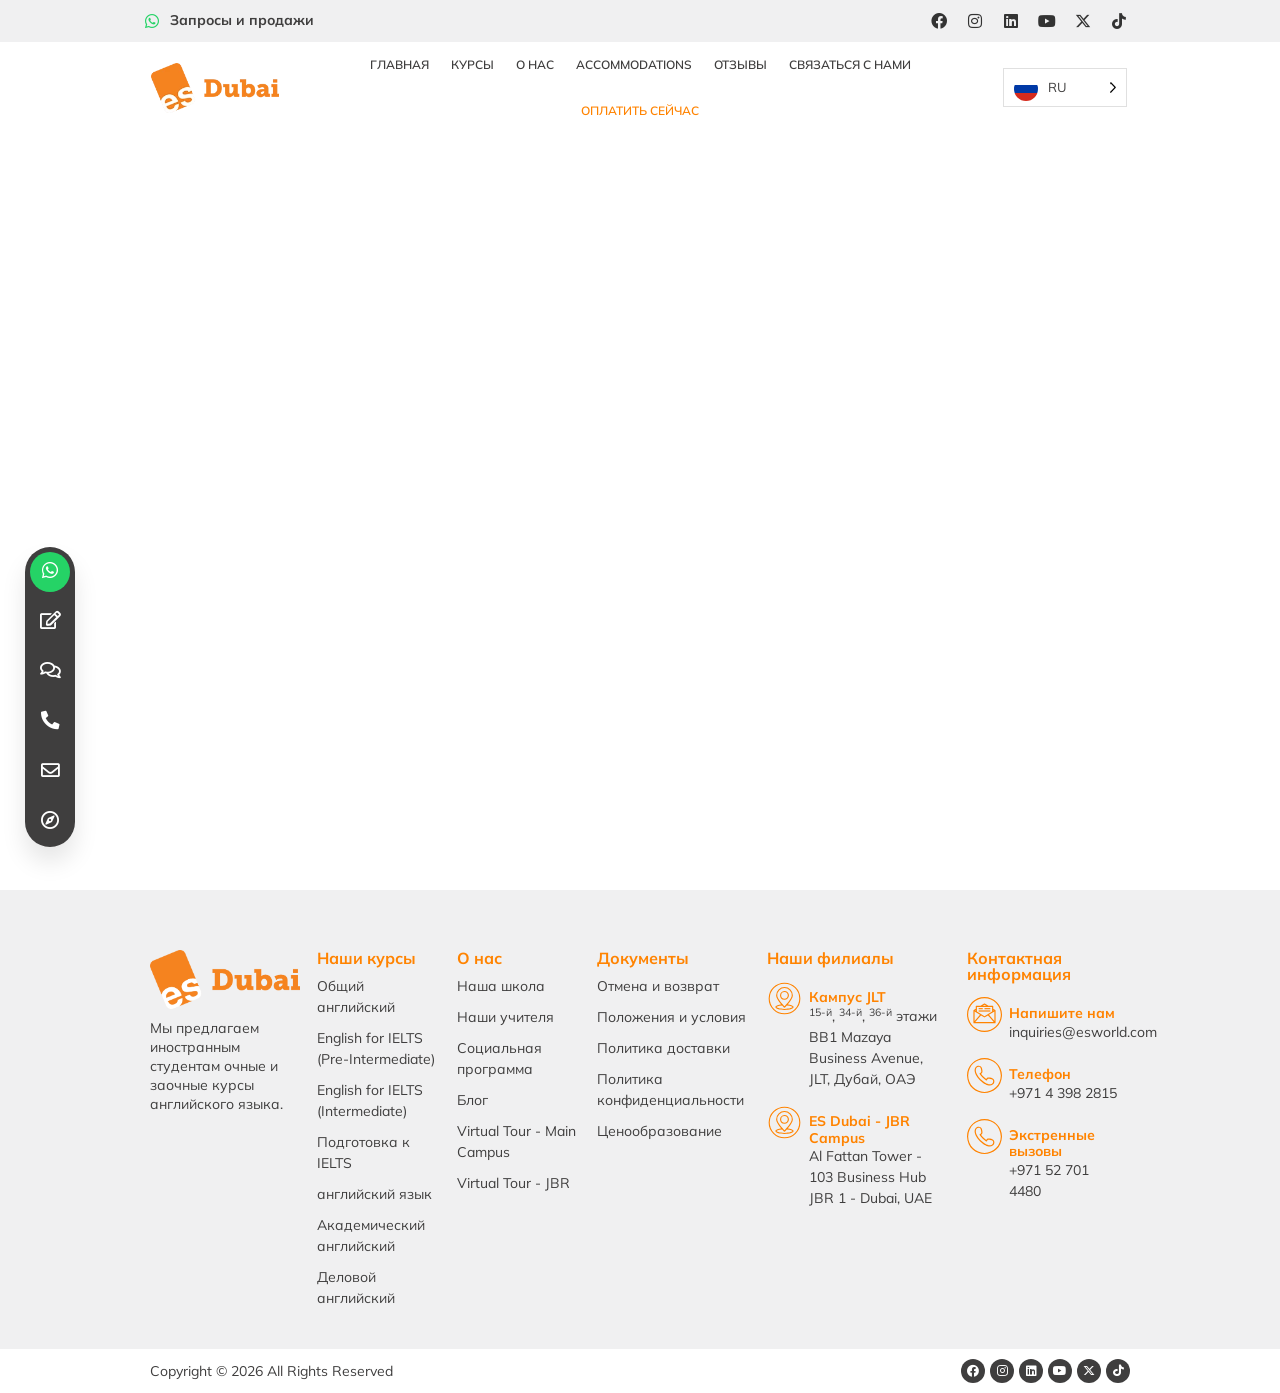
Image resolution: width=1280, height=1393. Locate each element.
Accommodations (634, 64)
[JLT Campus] (784, 998)
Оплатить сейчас (640, 110)
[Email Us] (984, 1014)
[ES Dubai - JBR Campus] (784, 1122)
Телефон (1040, 1074)
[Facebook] (939, 21)
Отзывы (740, 64)
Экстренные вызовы (1052, 1143)
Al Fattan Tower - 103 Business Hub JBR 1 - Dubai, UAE (870, 1177)
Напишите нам (1062, 1013)
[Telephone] (984, 1075)
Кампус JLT (847, 997)
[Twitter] (1083, 21)
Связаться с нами (850, 64)
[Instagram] (975, 21)
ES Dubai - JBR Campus (859, 1129)
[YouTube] (1047, 21)
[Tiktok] (1119, 21)
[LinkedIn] (1011, 21)
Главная (399, 64)
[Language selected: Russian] (1065, 88)
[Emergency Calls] (984, 1136)
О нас (535, 64)
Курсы (472, 64)
